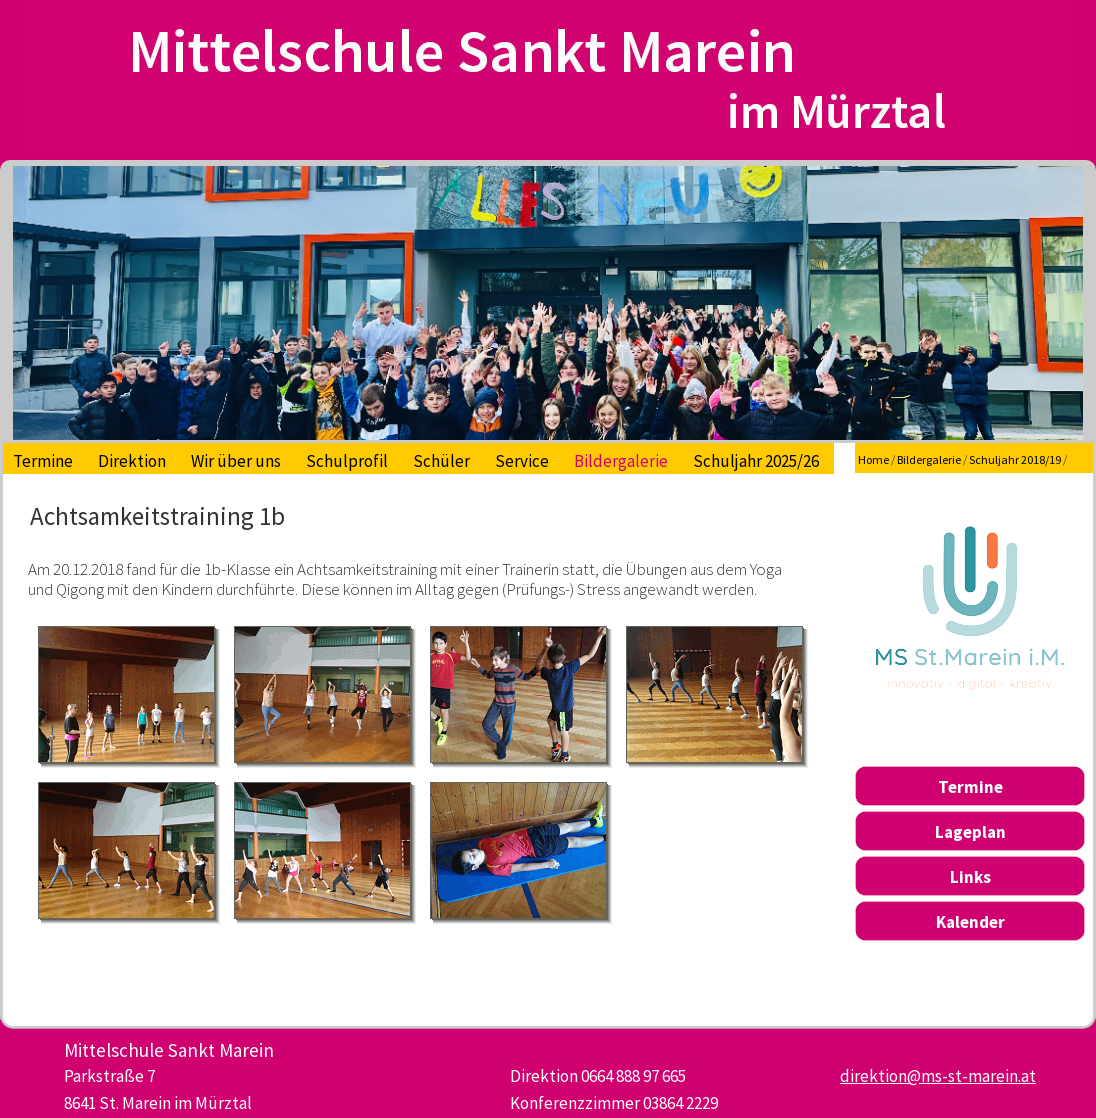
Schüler (441, 461)
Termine (43, 461)
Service (522, 461)
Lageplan (970, 832)
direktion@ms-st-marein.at (938, 1076)
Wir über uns (236, 461)
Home (873, 459)
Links (970, 877)
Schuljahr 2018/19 (1015, 459)
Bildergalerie (621, 461)
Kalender (970, 922)
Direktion (132, 461)
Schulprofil (347, 461)
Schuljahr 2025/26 (756, 461)
